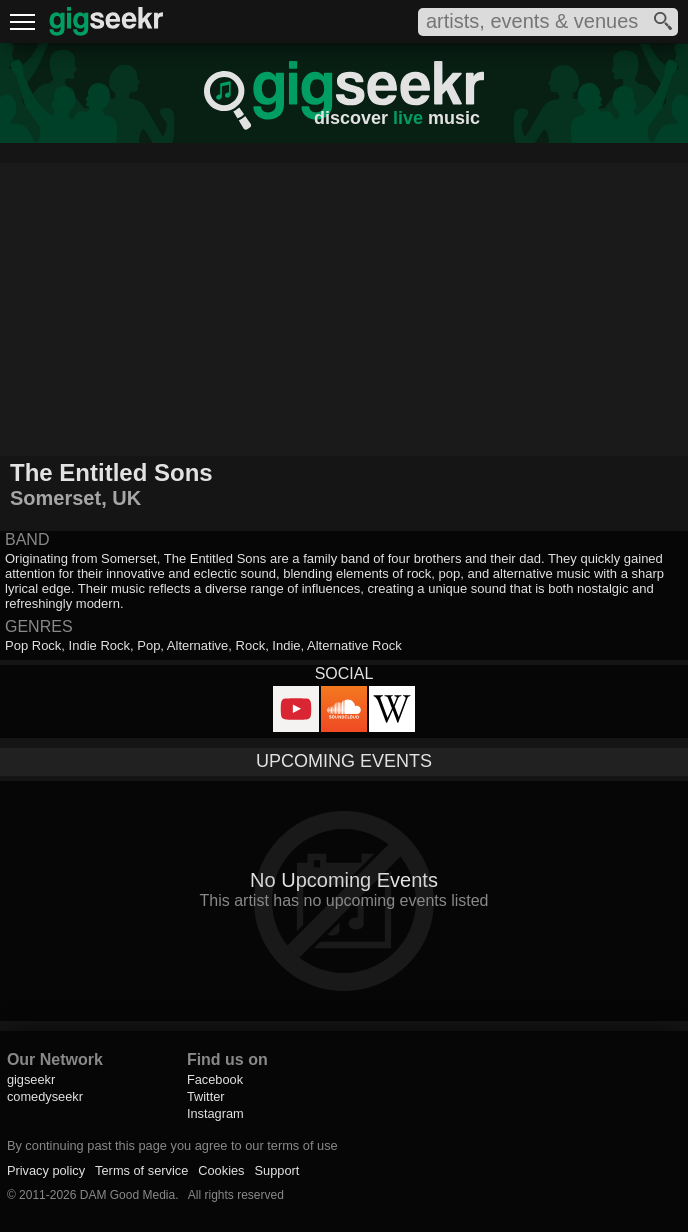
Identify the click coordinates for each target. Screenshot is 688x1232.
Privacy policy (46, 1170)
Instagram (215, 1113)
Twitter (206, 1096)
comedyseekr (45, 1096)
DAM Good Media (127, 1195)
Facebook (215, 1079)
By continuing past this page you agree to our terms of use (172, 1145)
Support (277, 1170)
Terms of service (141, 1170)
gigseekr (31, 1079)
